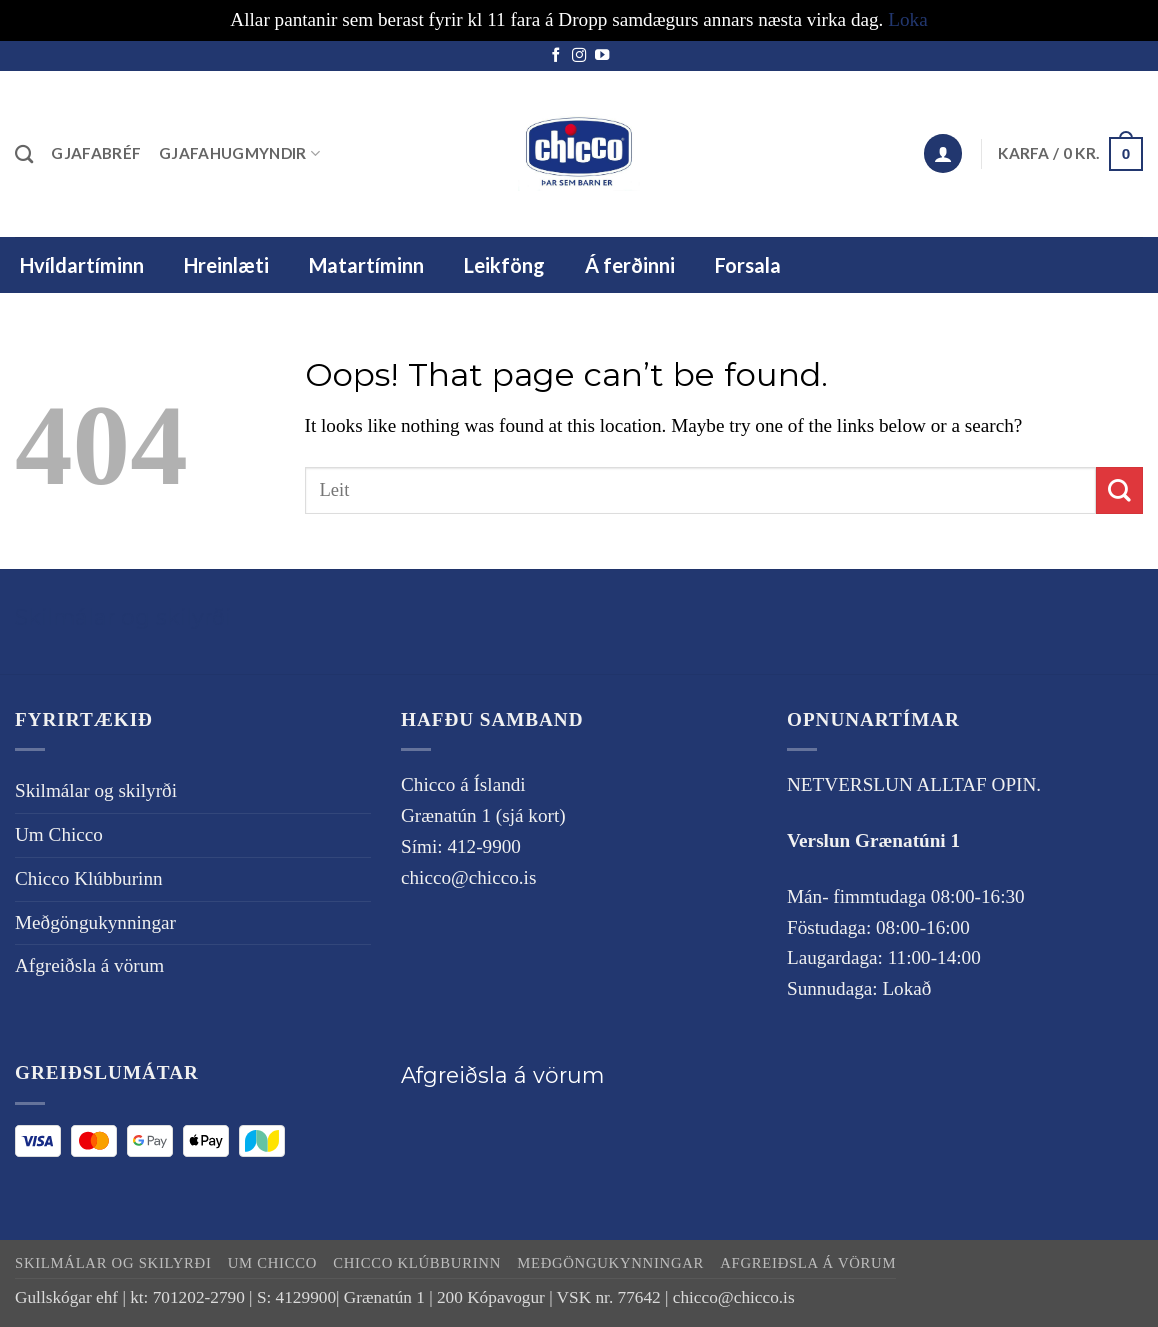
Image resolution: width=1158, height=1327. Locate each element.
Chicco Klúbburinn (89, 878)
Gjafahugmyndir (239, 153)
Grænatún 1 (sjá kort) (483, 815)
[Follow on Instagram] (579, 56)
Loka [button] (907, 19)
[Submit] (1119, 490)
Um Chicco (59, 834)
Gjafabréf (96, 153)
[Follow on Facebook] (556, 56)
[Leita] (24, 154)
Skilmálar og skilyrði (123, 617)
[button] (943, 153)
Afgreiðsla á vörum (89, 965)
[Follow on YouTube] (602, 56)
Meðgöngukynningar (95, 922)
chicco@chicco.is (468, 877)
